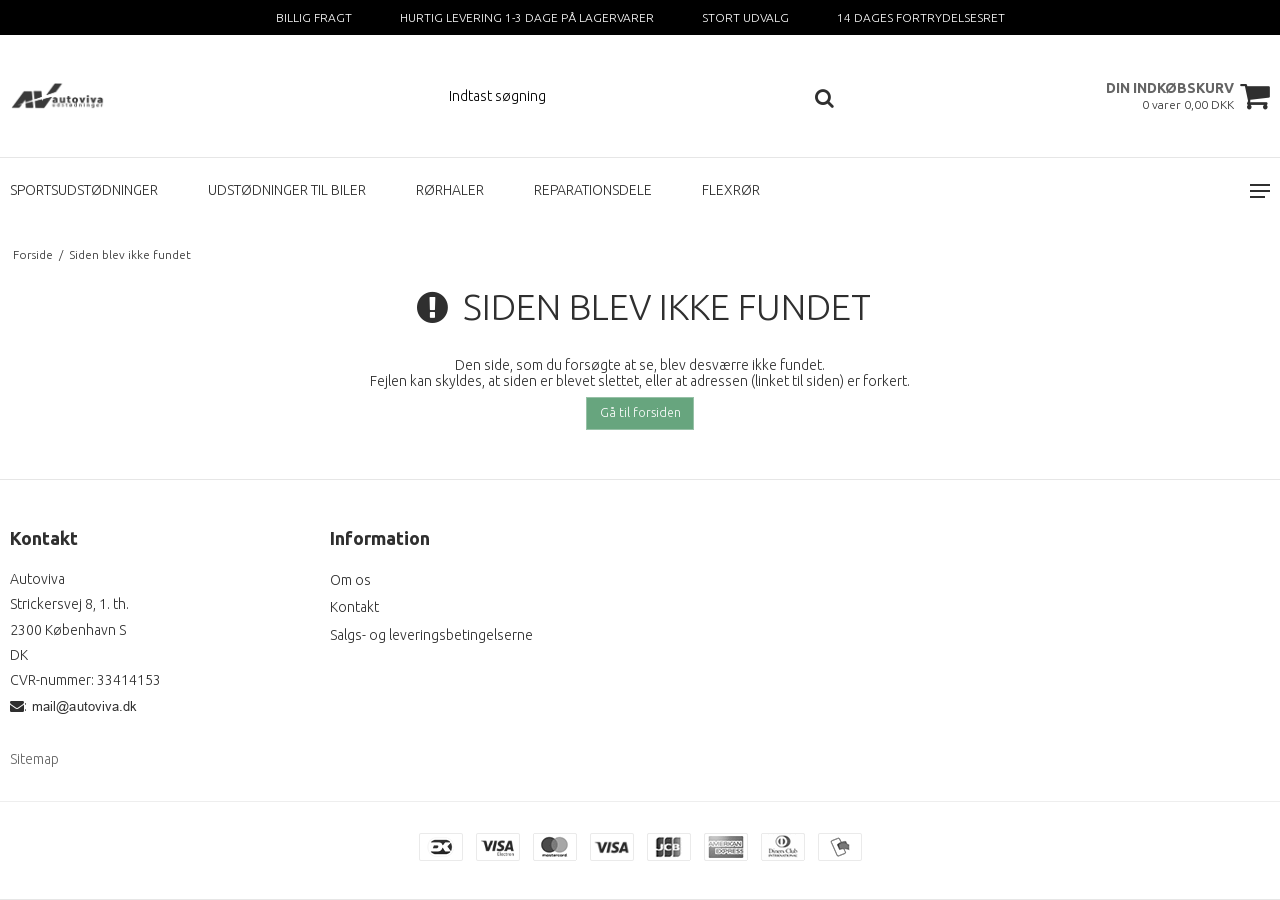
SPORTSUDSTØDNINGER (84, 190)
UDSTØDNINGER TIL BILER (287, 190)
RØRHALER (450, 190)
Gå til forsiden (640, 412)
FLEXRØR (731, 190)
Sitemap (34, 759)
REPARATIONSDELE (593, 190)
